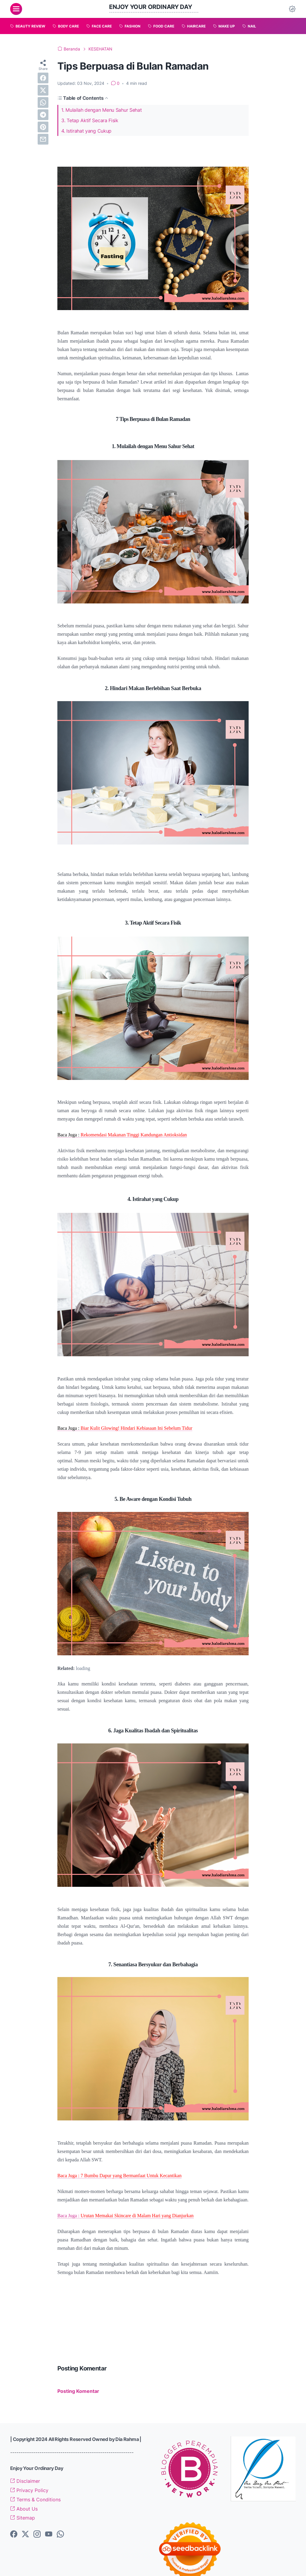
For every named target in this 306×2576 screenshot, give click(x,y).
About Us (24, 2509)
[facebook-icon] (13, 2534)
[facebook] (43, 78)
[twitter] (43, 90)
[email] (43, 139)
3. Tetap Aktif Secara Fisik (89, 120)
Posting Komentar (78, 2391)
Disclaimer (25, 2481)
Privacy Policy (29, 2490)
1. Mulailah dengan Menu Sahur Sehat (101, 110)
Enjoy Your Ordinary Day (150, 6)
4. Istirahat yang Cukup (86, 131)
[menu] (16, 9)
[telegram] (43, 114)
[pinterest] (43, 127)
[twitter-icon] (25, 2534)
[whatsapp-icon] (60, 2534)
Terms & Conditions (35, 2500)
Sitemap (22, 2518)
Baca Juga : (125, 2215)
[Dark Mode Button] (292, 9)
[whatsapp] (43, 102)
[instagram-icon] (37, 2534)
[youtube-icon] (48, 2534)
